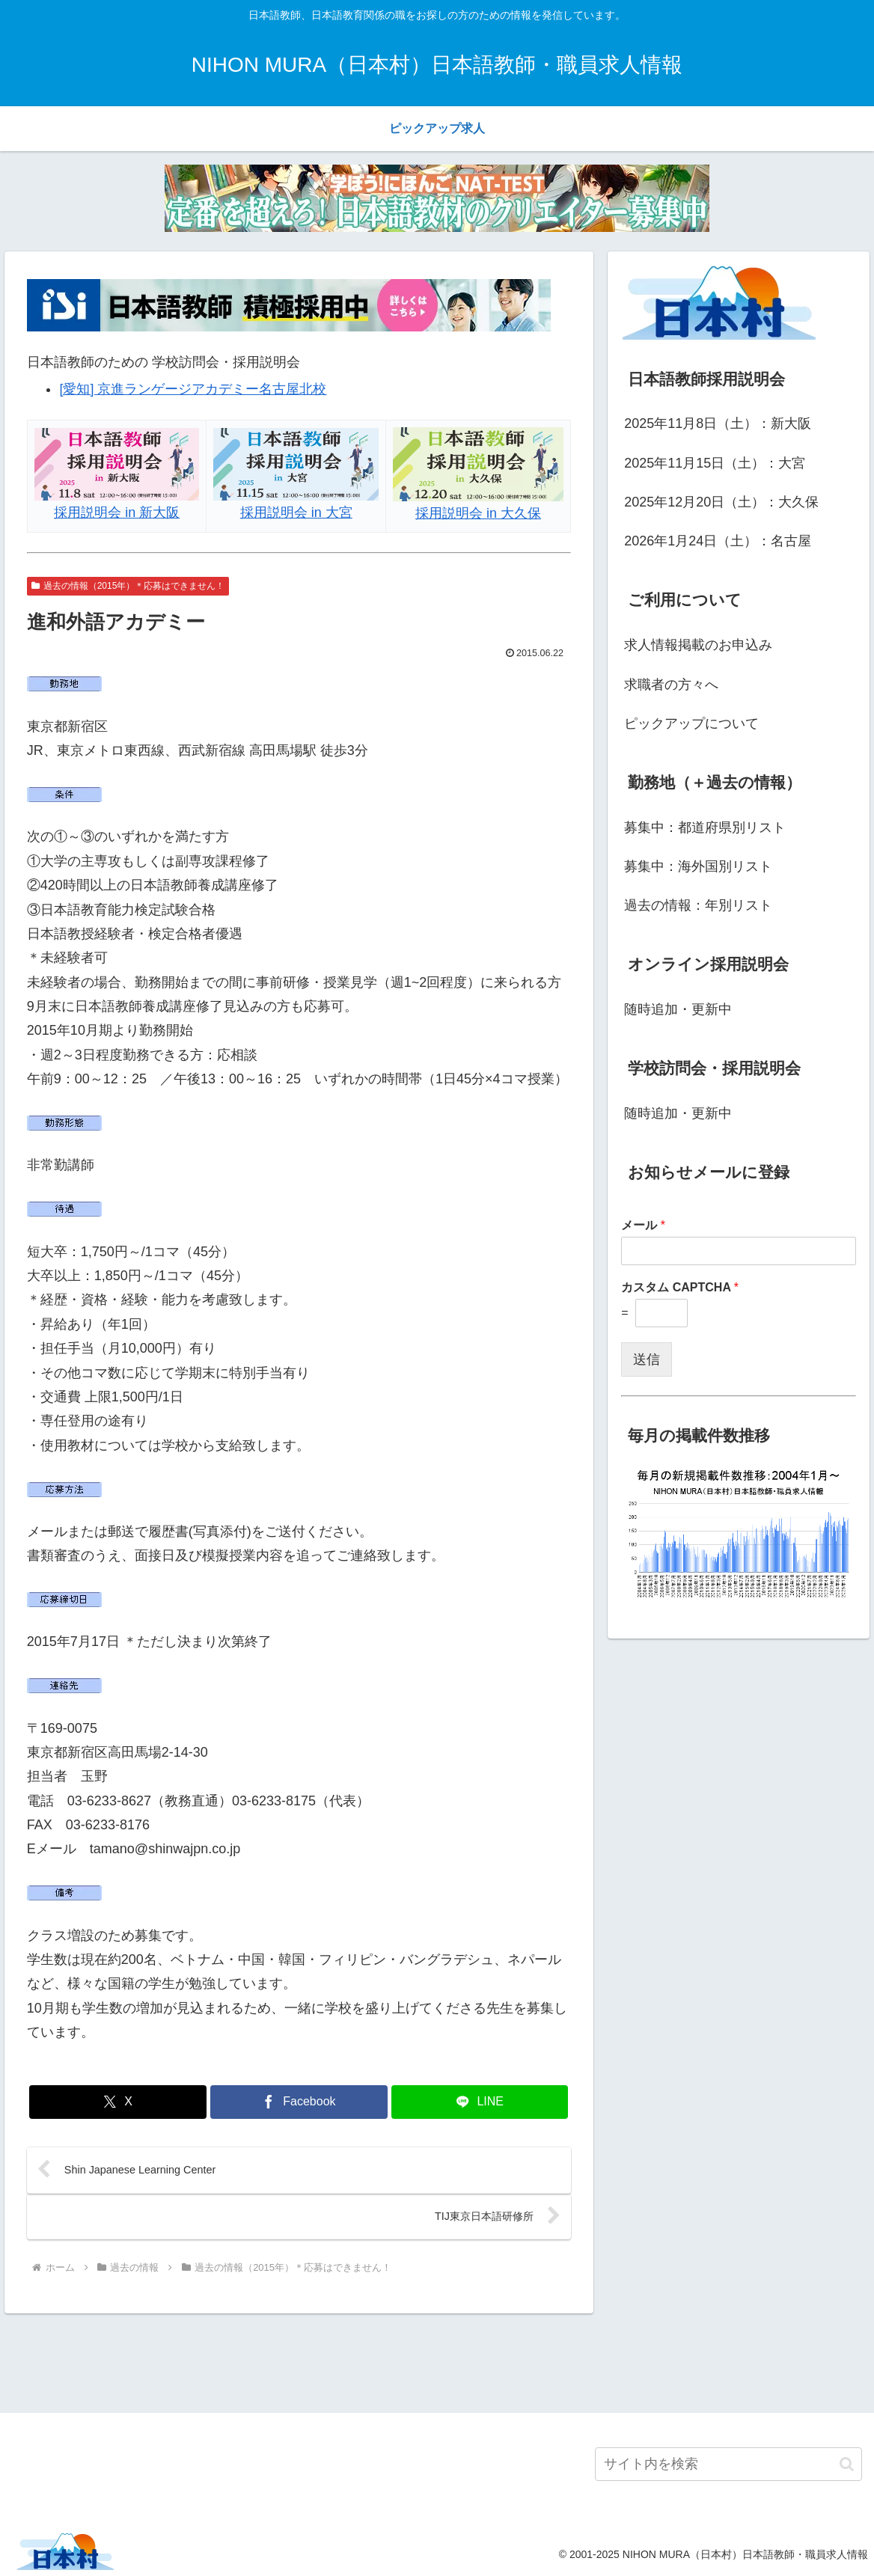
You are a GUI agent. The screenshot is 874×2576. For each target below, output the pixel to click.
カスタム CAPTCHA (680, 1287)
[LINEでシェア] (479, 2102)
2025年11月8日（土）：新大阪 (717, 423)
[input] (728, 2464)
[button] (847, 2464)
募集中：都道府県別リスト (705, 827)
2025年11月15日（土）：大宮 (714, 463)
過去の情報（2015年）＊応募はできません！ (128, 586)
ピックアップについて (691, 723)
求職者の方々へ (671, 684)
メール (643, 1225)
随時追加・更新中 (678, 1009)
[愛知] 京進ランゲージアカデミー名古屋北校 (192, 389)
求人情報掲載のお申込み (698, 644)
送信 (646, 1359)
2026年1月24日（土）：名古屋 (717, 540)
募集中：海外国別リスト (698, 866)
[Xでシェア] (117, 2102)
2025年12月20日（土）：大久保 (721, 502)
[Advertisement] (437, 2360)
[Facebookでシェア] (298, 2102)
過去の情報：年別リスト (698, 905)
